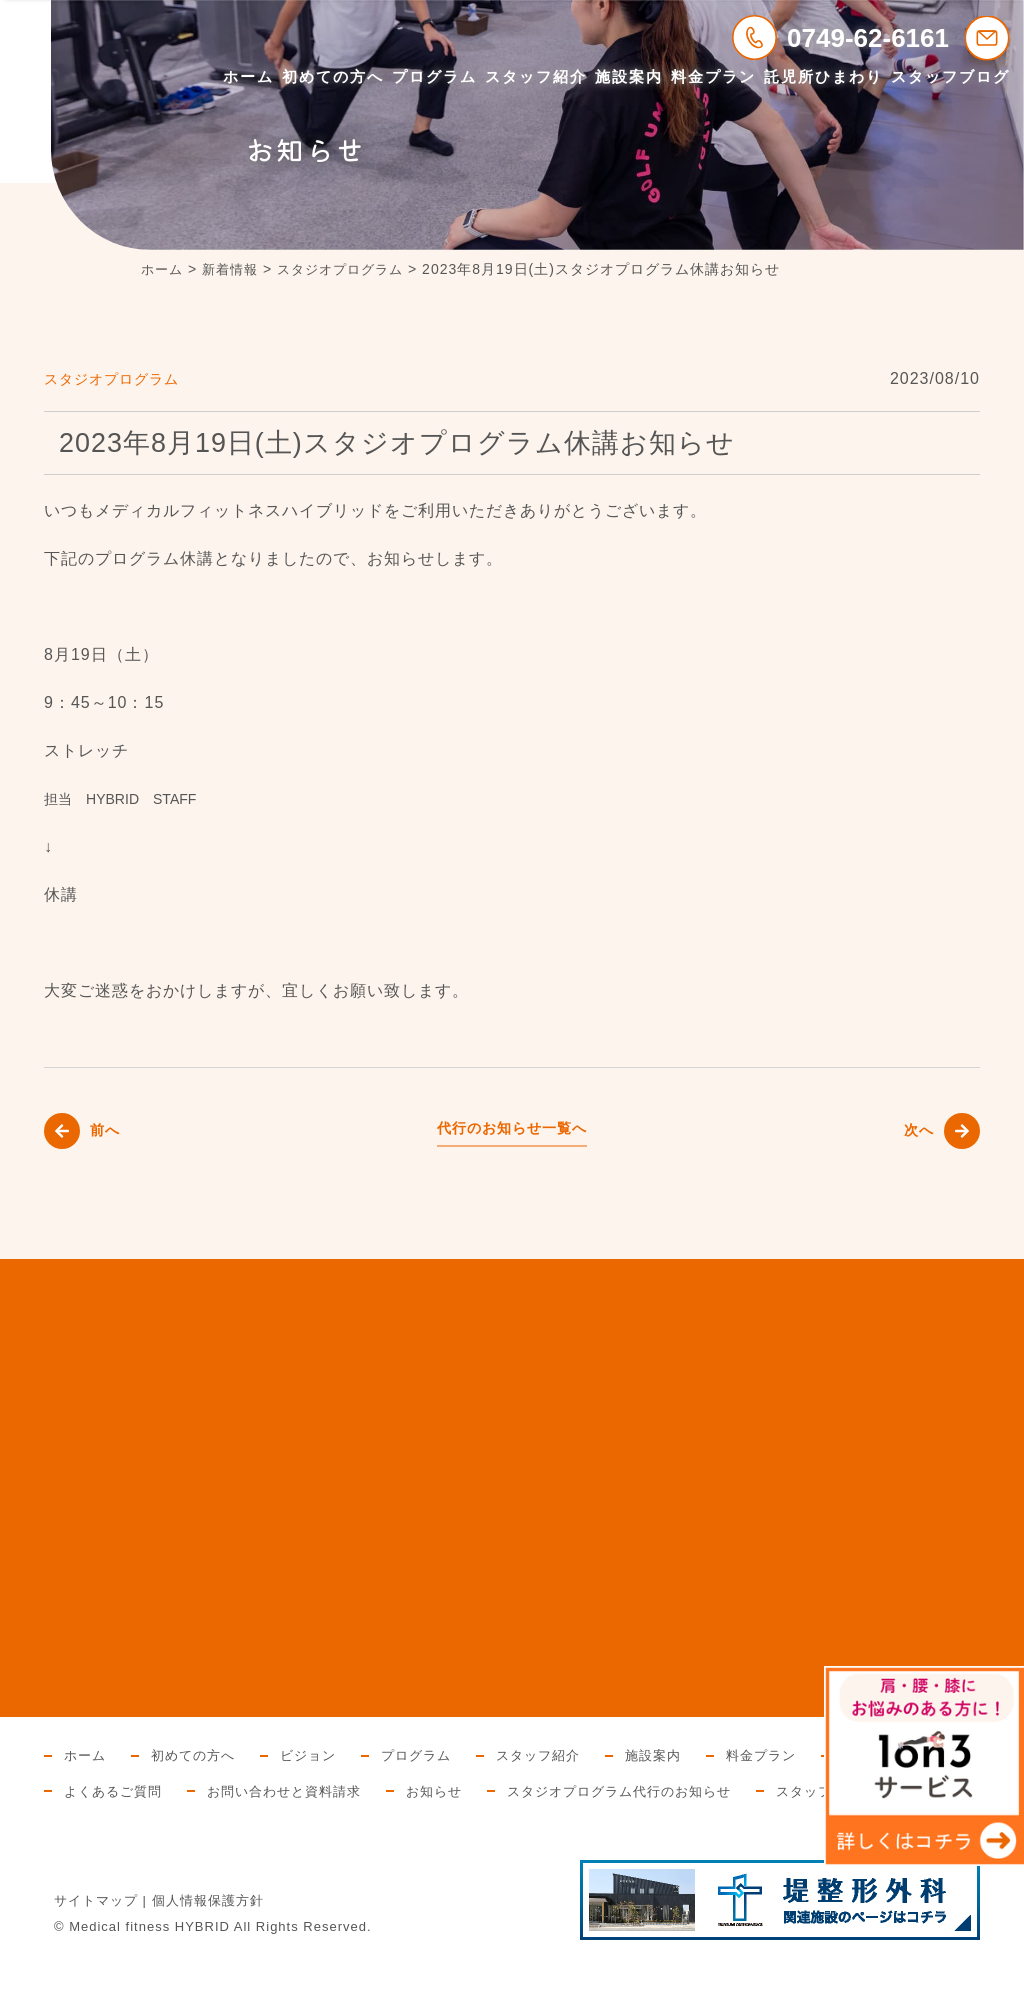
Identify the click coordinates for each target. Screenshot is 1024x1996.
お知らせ (604, 1791)
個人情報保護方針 (208, 1936)
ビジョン (319, 1755)
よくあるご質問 (266, 1791)
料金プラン (713, 76)
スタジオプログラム (120, 378)
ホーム (248, 76)
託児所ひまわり (823, 76)
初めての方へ (333, 76)
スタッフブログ (950, 76)
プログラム (434, 76)
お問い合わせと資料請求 (446, 1791)
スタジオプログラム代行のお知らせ (799, 1791)
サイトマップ (96, 1936)
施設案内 (629, 76)
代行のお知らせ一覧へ (512, 1127)
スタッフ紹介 (536, 76)
